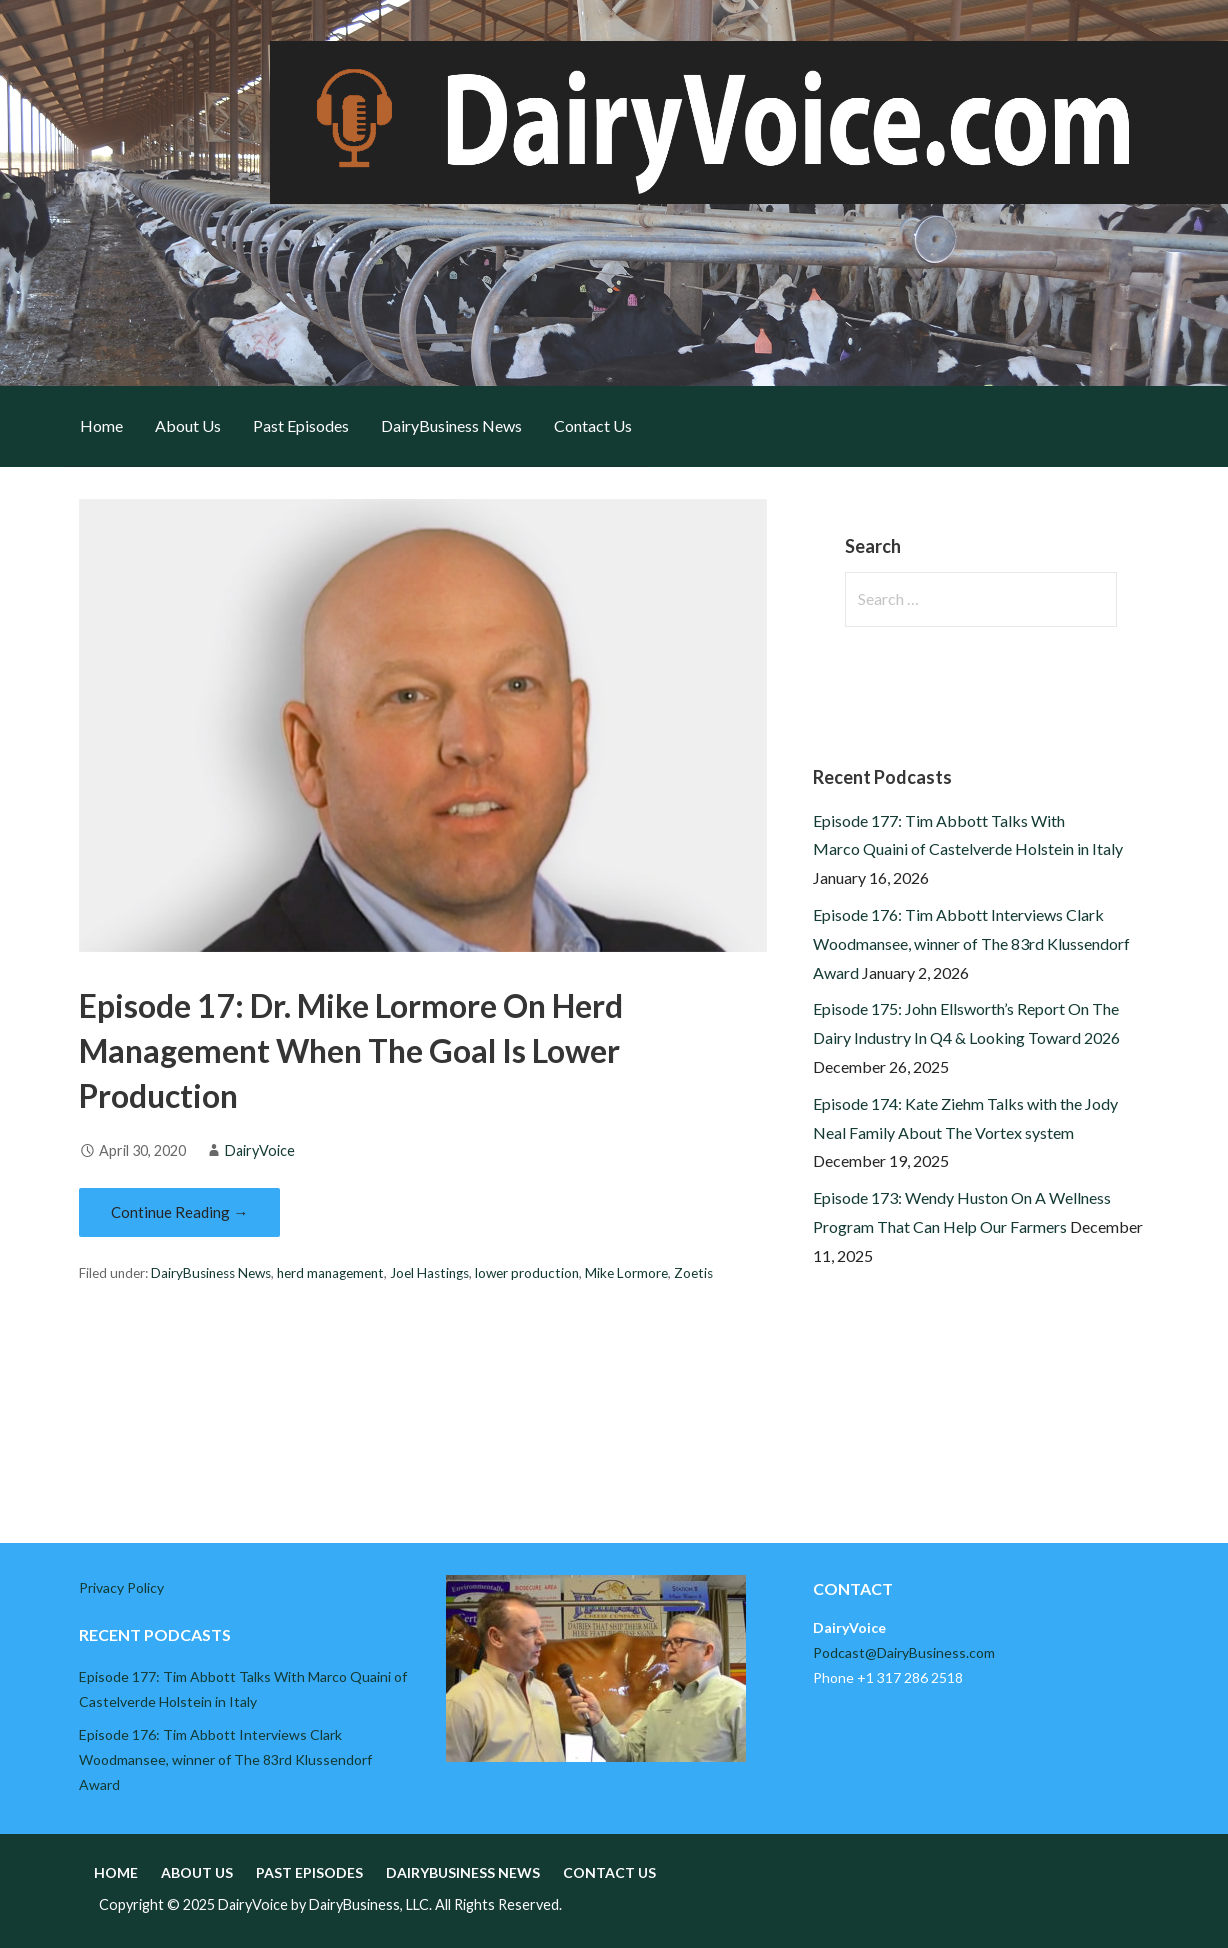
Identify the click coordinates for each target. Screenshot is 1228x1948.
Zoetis (693, 1273)
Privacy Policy (121, 1587)
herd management (330, 1273)
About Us (188, 425)
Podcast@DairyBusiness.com (904, 1652)
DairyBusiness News (451, 425)
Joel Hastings (429, 1273)
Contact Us (593, 425)
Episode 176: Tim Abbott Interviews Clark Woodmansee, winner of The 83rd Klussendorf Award (971, 943)
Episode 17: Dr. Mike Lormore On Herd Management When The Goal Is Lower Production (351, 1050)
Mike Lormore (626, 1273)
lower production (527, 1273)
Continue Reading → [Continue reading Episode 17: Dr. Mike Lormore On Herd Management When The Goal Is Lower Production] (179, 1212)
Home (101, 425)
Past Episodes (301, 425)
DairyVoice (260, 1150)
